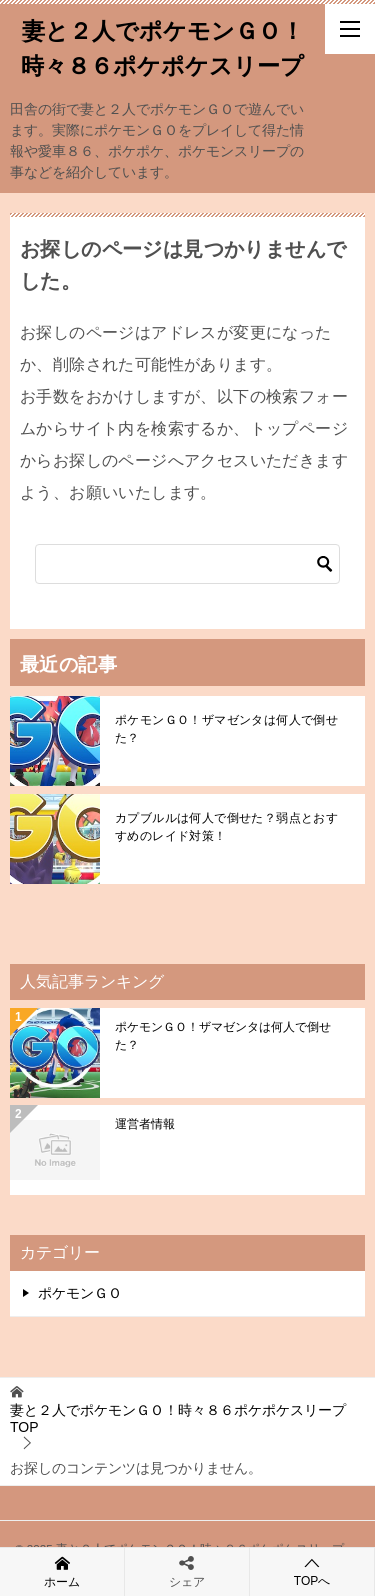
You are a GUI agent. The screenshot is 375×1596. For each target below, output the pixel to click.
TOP (178, 1418)
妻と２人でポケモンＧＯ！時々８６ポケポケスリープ (162, 46)
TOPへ (312, 1571)
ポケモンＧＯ (80, 1293)
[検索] (187, 564)
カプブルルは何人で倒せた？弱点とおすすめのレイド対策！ (226, 827)
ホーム (62, 1571)
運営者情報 (145, 1124)
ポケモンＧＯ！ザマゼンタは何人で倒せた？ (226, 729)
